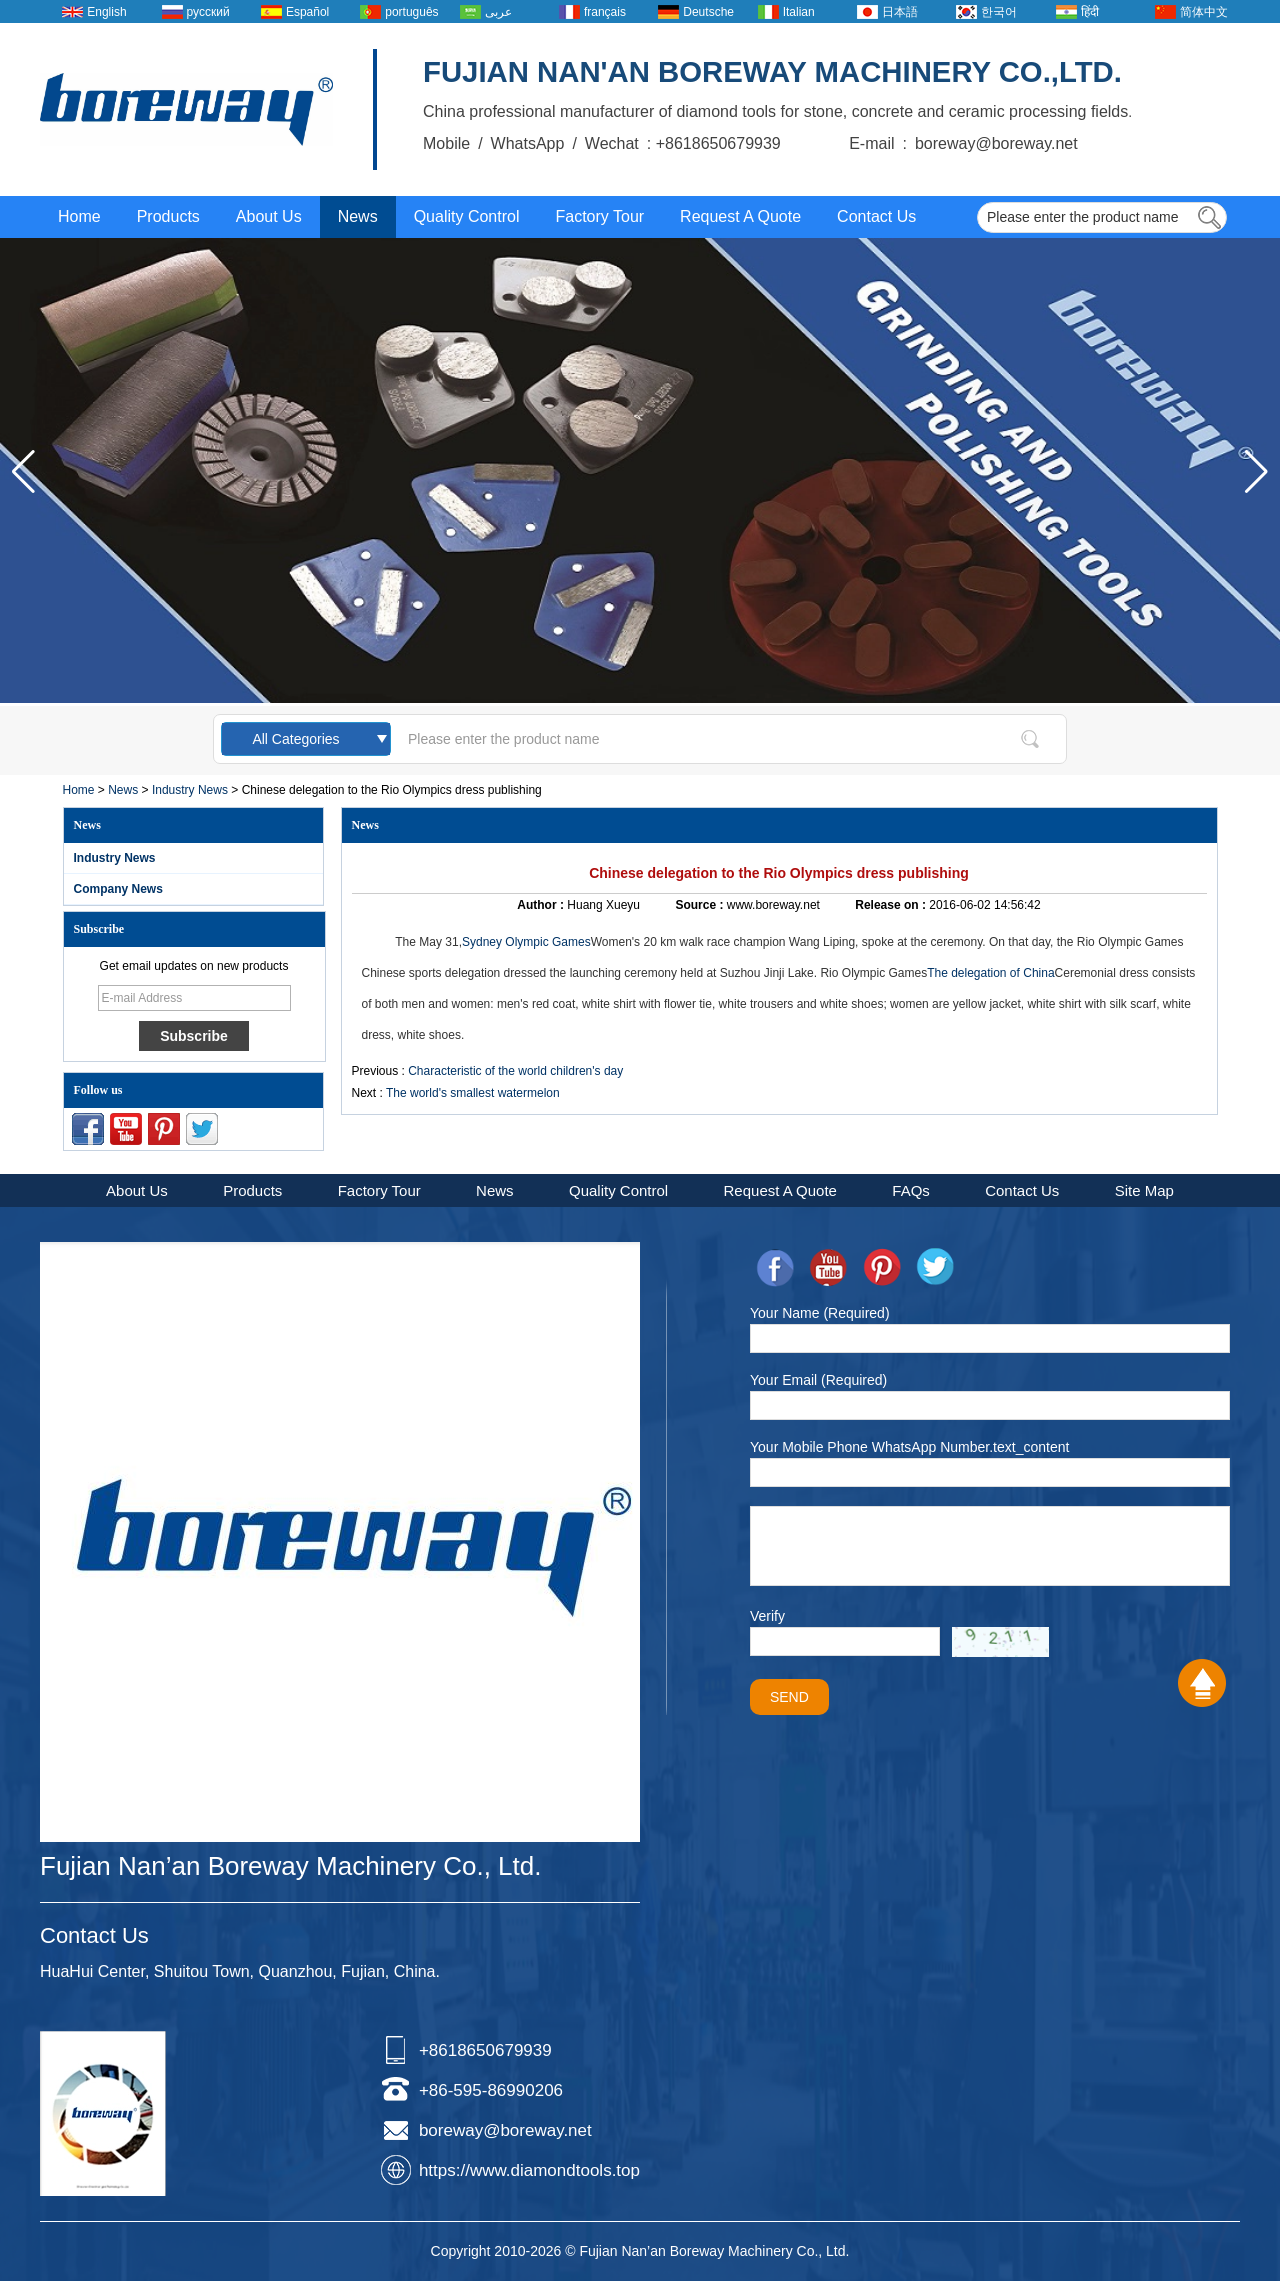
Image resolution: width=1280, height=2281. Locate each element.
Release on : (892, 905)
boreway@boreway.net (505, 2130)
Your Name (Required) (820, 1313)
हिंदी (1090, 12)
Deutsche (708, 12)
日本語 (900, 12)
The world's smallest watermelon (473, 1093)
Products (168, 216)
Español (307, 12)
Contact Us (876, 216)
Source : (700, 905)
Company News (118, 889)
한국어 (999, 12)
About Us (269, 216)
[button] (1256, 472)
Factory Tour (599, 216)
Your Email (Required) (818, 1380)
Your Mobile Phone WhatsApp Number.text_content (909, 1447)
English (106, 12)
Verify (767, 1616)
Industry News (190, 790)
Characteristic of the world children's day (515, 1071)
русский (208, 12)
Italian (799, 12)
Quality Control (467, 216)
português (411, 12)
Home (79, 216)
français (605, 12)
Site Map (1144, 1190)
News (358, 216)
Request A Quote (740, 216)
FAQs (911, 1190)
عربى (498, 12)
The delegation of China (990, 973)
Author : (542, 905)
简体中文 (1204, 12)
